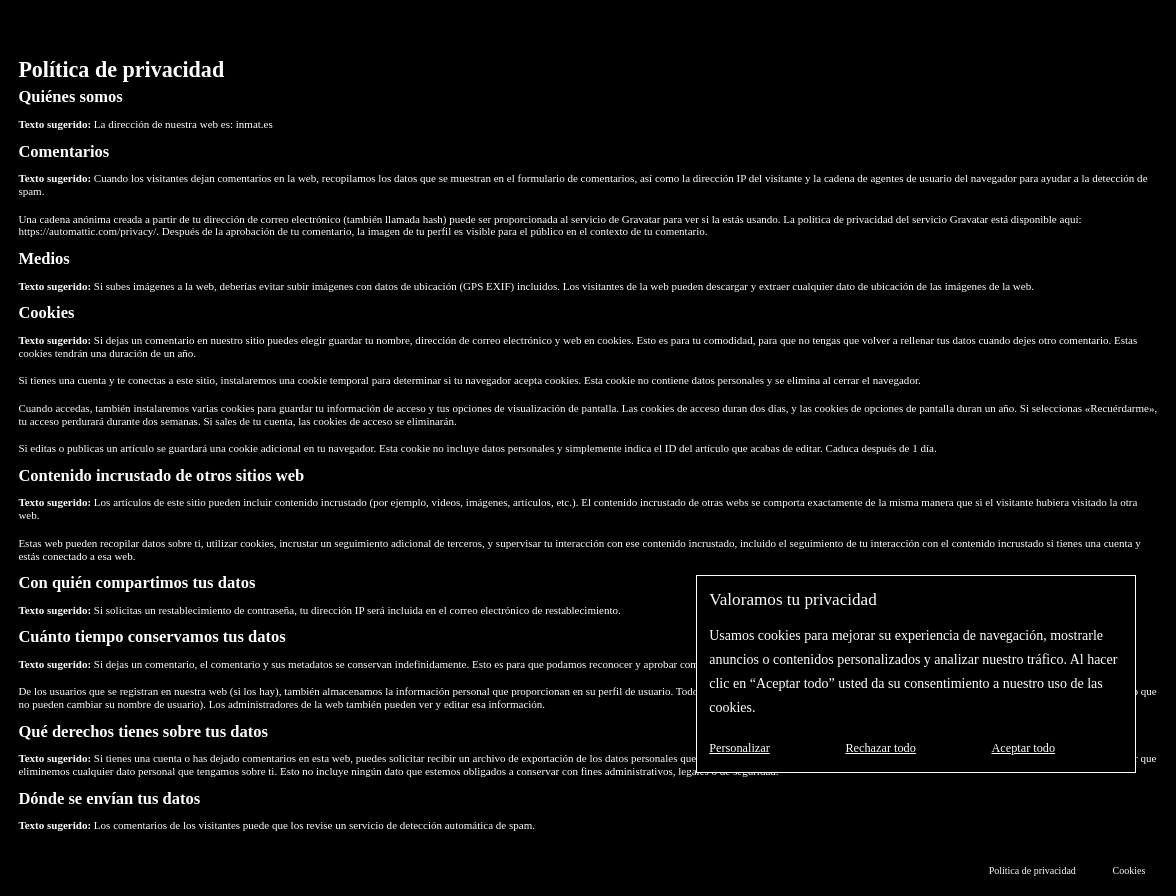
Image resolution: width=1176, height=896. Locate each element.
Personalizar (739, 748)
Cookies (1129, 870)
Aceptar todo (1023, 748)
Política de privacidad (1032, 870)
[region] (916, 674)
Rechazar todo (880, 748)
